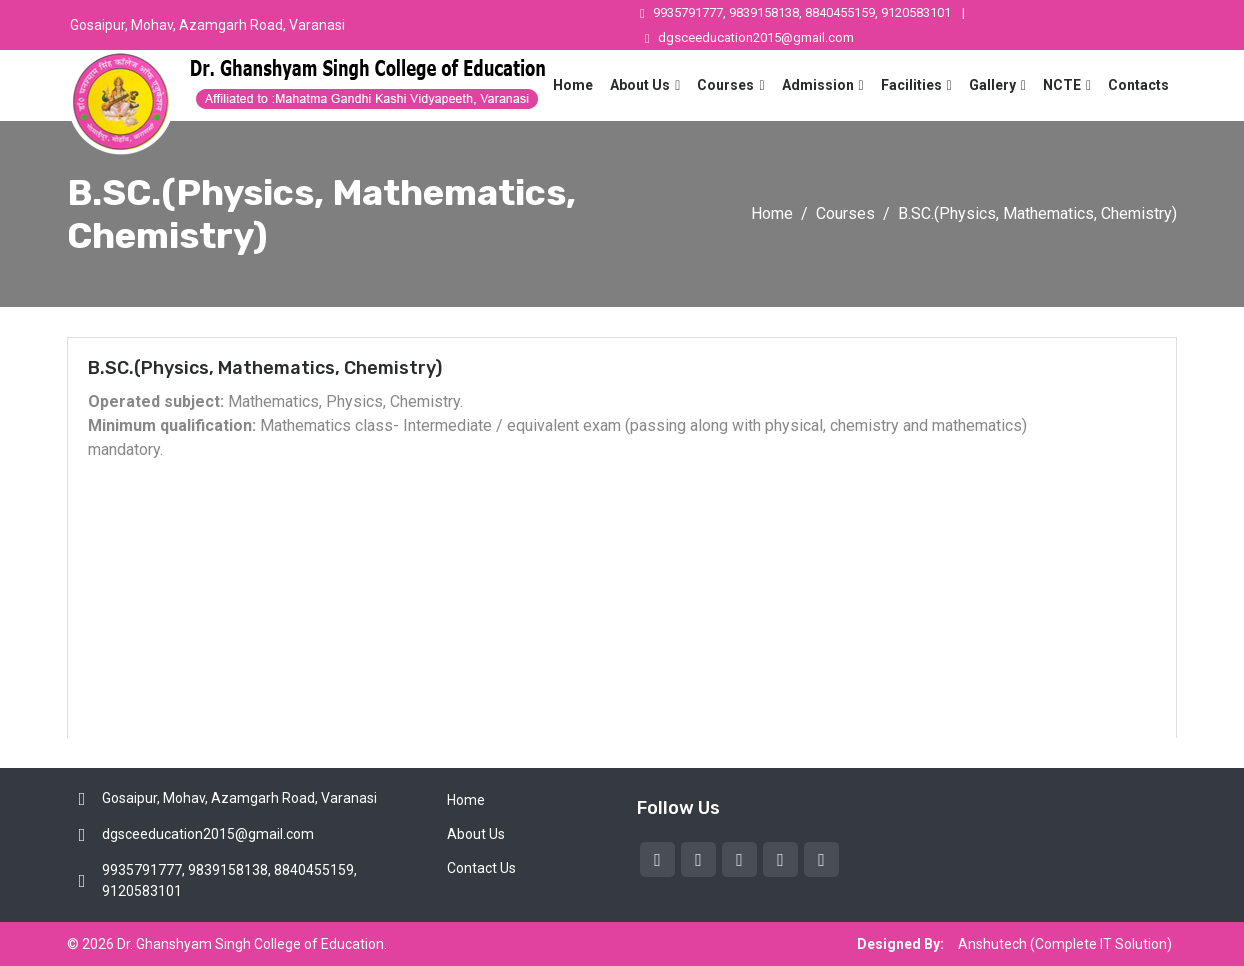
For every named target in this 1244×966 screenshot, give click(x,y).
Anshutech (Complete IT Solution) (1065, 944)
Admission (818, 85)
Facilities (911, 85)
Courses (725, 85)
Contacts (1138, 85)
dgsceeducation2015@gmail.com (749, 37)
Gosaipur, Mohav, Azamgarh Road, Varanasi (207, 25)
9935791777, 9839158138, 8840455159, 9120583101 (795, 12)
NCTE (1062, 85)
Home (573, 85)
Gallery (992, 85)
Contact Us (481, 868)
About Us (640, 85)
